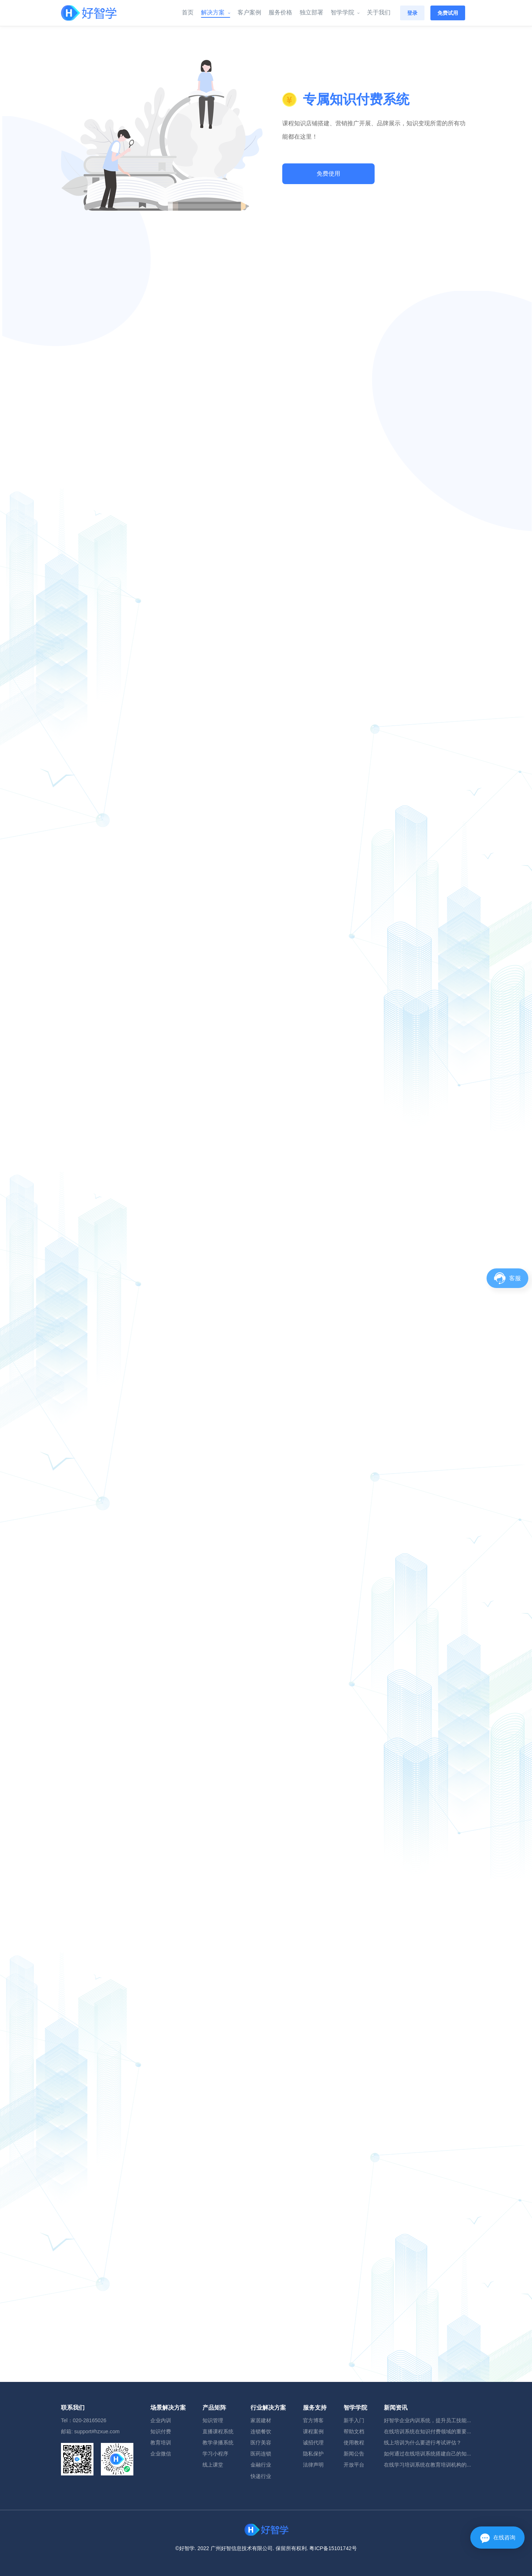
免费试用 (447, 13)
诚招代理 (313, 2442)
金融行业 (260, 2465)
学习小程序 (215, 2454)
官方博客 (313, 2420)
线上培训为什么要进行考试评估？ (422, 2442)
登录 (412, 13)
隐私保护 (313, 2454)
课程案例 (313, 2431)
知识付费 (160, 2431)
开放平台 (354, 2465)
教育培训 (160, 2442)
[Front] (88, 12)
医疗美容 (260, 2442)
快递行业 (260, 2476)
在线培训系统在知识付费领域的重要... (427, 2431)
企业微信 (160, 2454)
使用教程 (354, 2442)
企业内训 (160, 2420)
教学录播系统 (217, 2442)
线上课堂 (212, 2465)
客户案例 (249, 13)
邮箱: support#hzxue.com (90, 2431)
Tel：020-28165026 (83, 2420)
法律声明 (313, 2465)
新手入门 (354, 2420)
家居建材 (260, 2420)
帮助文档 (354, 2431)
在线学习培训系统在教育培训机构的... (427, 2465)
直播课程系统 (217, 2431)
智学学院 (345, 13)
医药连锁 (260, 2454)
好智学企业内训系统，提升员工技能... (427, 2420)
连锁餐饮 (260, 2431)
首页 (188, 13)
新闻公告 (354, 2454)
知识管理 (212, 2420)
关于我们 (379, 13)
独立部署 (311, 13)
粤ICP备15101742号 (333, 2548)
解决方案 (215, 13)
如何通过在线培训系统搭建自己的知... (427, 2454)
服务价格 (280, 13)
